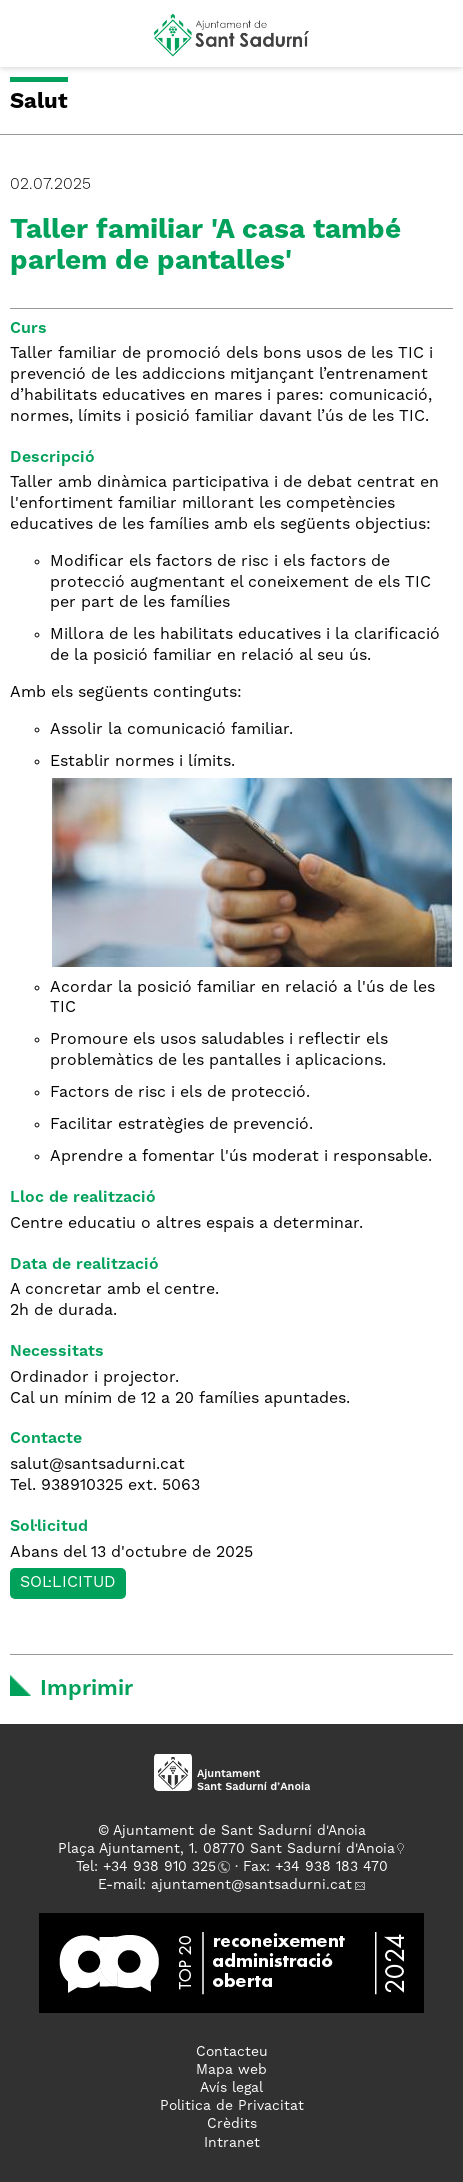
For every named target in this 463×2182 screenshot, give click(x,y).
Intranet (232, 2143)
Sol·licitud (68, 1583)
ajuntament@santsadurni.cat (251, 1885)
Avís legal (231, 2088)
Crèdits (232, 2124)
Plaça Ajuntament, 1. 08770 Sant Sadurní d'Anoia (226, 1849)
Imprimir (86, 1689)
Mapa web (231, 2070)
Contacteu (232, 2052)
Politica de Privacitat (232, 2106)
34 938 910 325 (163, 1867)
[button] (33, 42)
